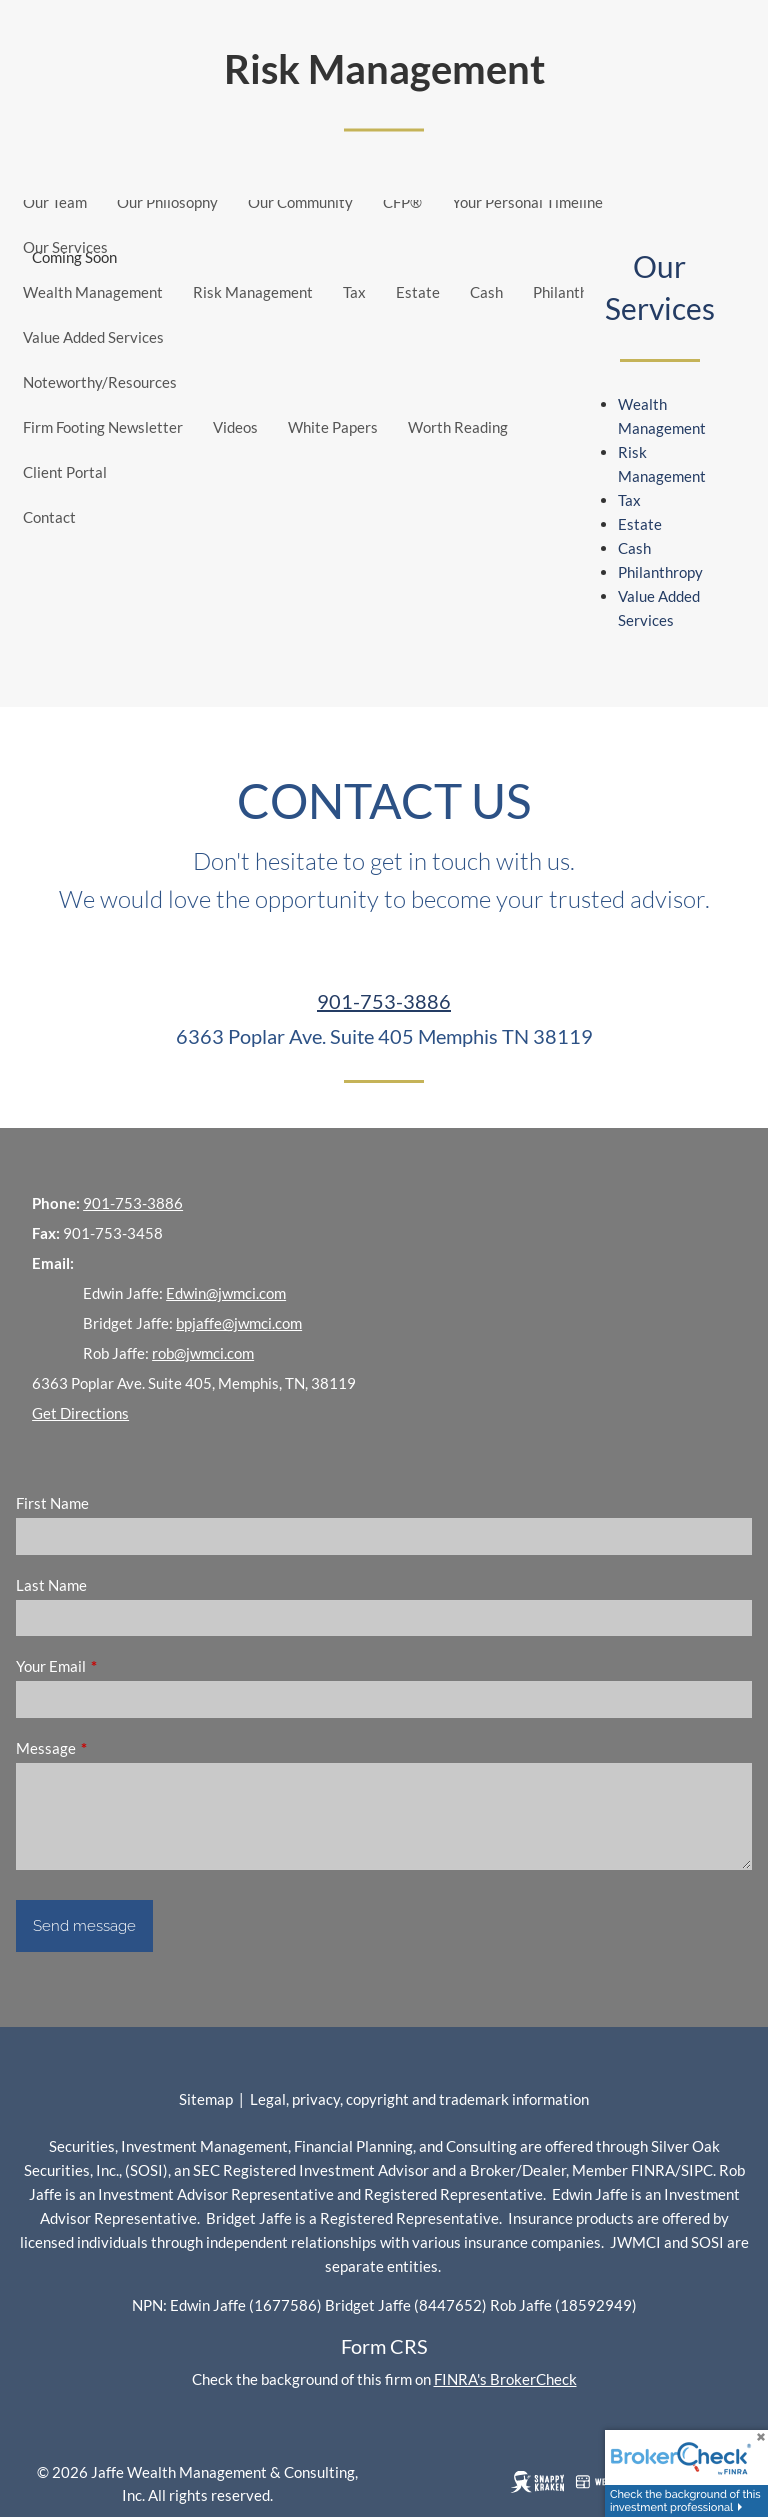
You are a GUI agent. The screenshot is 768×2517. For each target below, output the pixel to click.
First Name (52, 1503)
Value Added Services (93, 337)
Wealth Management (93, 292)
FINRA (653, 2170)
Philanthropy (575, 292)
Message (115, 1748)
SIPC (697, 2170)
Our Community (300, 202)
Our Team (55, 202)
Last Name (51, 1585)
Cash (486, 292)
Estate (418, 292)
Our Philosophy (167, 202)
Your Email (120, 1666)
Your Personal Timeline (527, 202)
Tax (354, 292)
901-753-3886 (384, 1001)
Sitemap (206, 2099)
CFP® (402, 202)
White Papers (333, 427)
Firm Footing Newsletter (103, 427)
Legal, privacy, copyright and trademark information (419, 2099)
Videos (235, 427)
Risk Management (253, 292)
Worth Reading (458, 427)
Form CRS (384, 2346)
